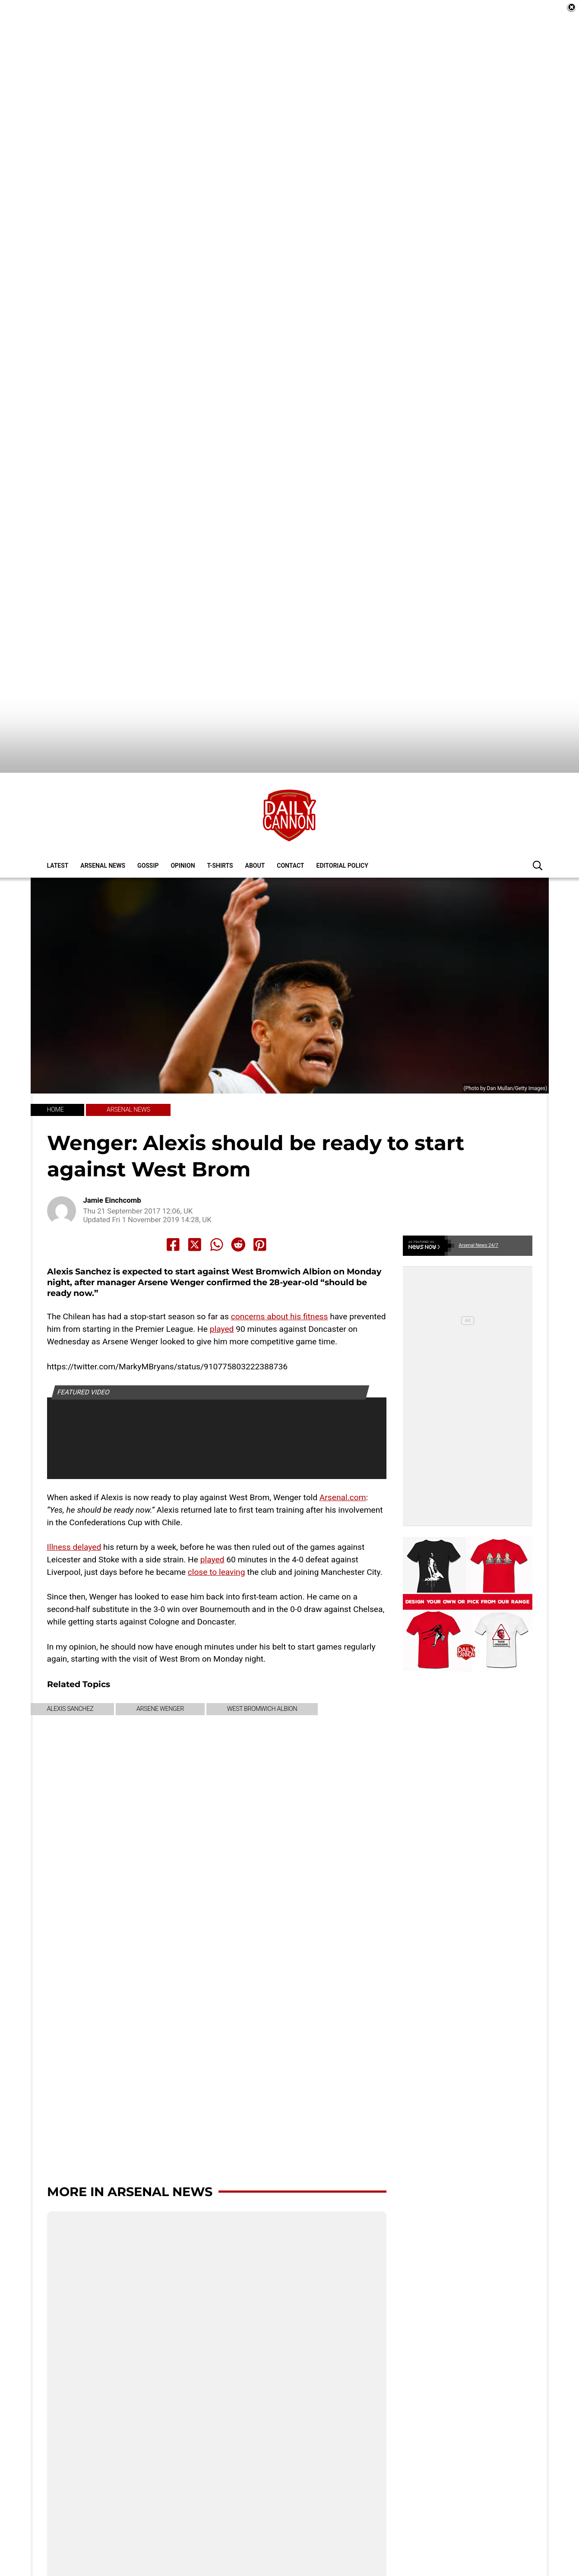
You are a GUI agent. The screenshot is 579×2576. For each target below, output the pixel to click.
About (255, 834)
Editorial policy (342, 834)
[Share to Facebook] (173, 1213)
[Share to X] (194, 1213)
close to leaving (216, 1541)
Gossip (147, 834)
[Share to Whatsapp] (216, 1213)
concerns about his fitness (279, 1286)
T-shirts (220, 834)
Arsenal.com (343, 1466)
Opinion (183, 834)
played (222, 1298)
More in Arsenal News (129, 2160)
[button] (537, 834)
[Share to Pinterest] (260, 1213)
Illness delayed (74, 1516)
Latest (58, 834)
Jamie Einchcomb (112, 1169)
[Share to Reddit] (238, 1213)
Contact (290, 834)
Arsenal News (102, 834)
